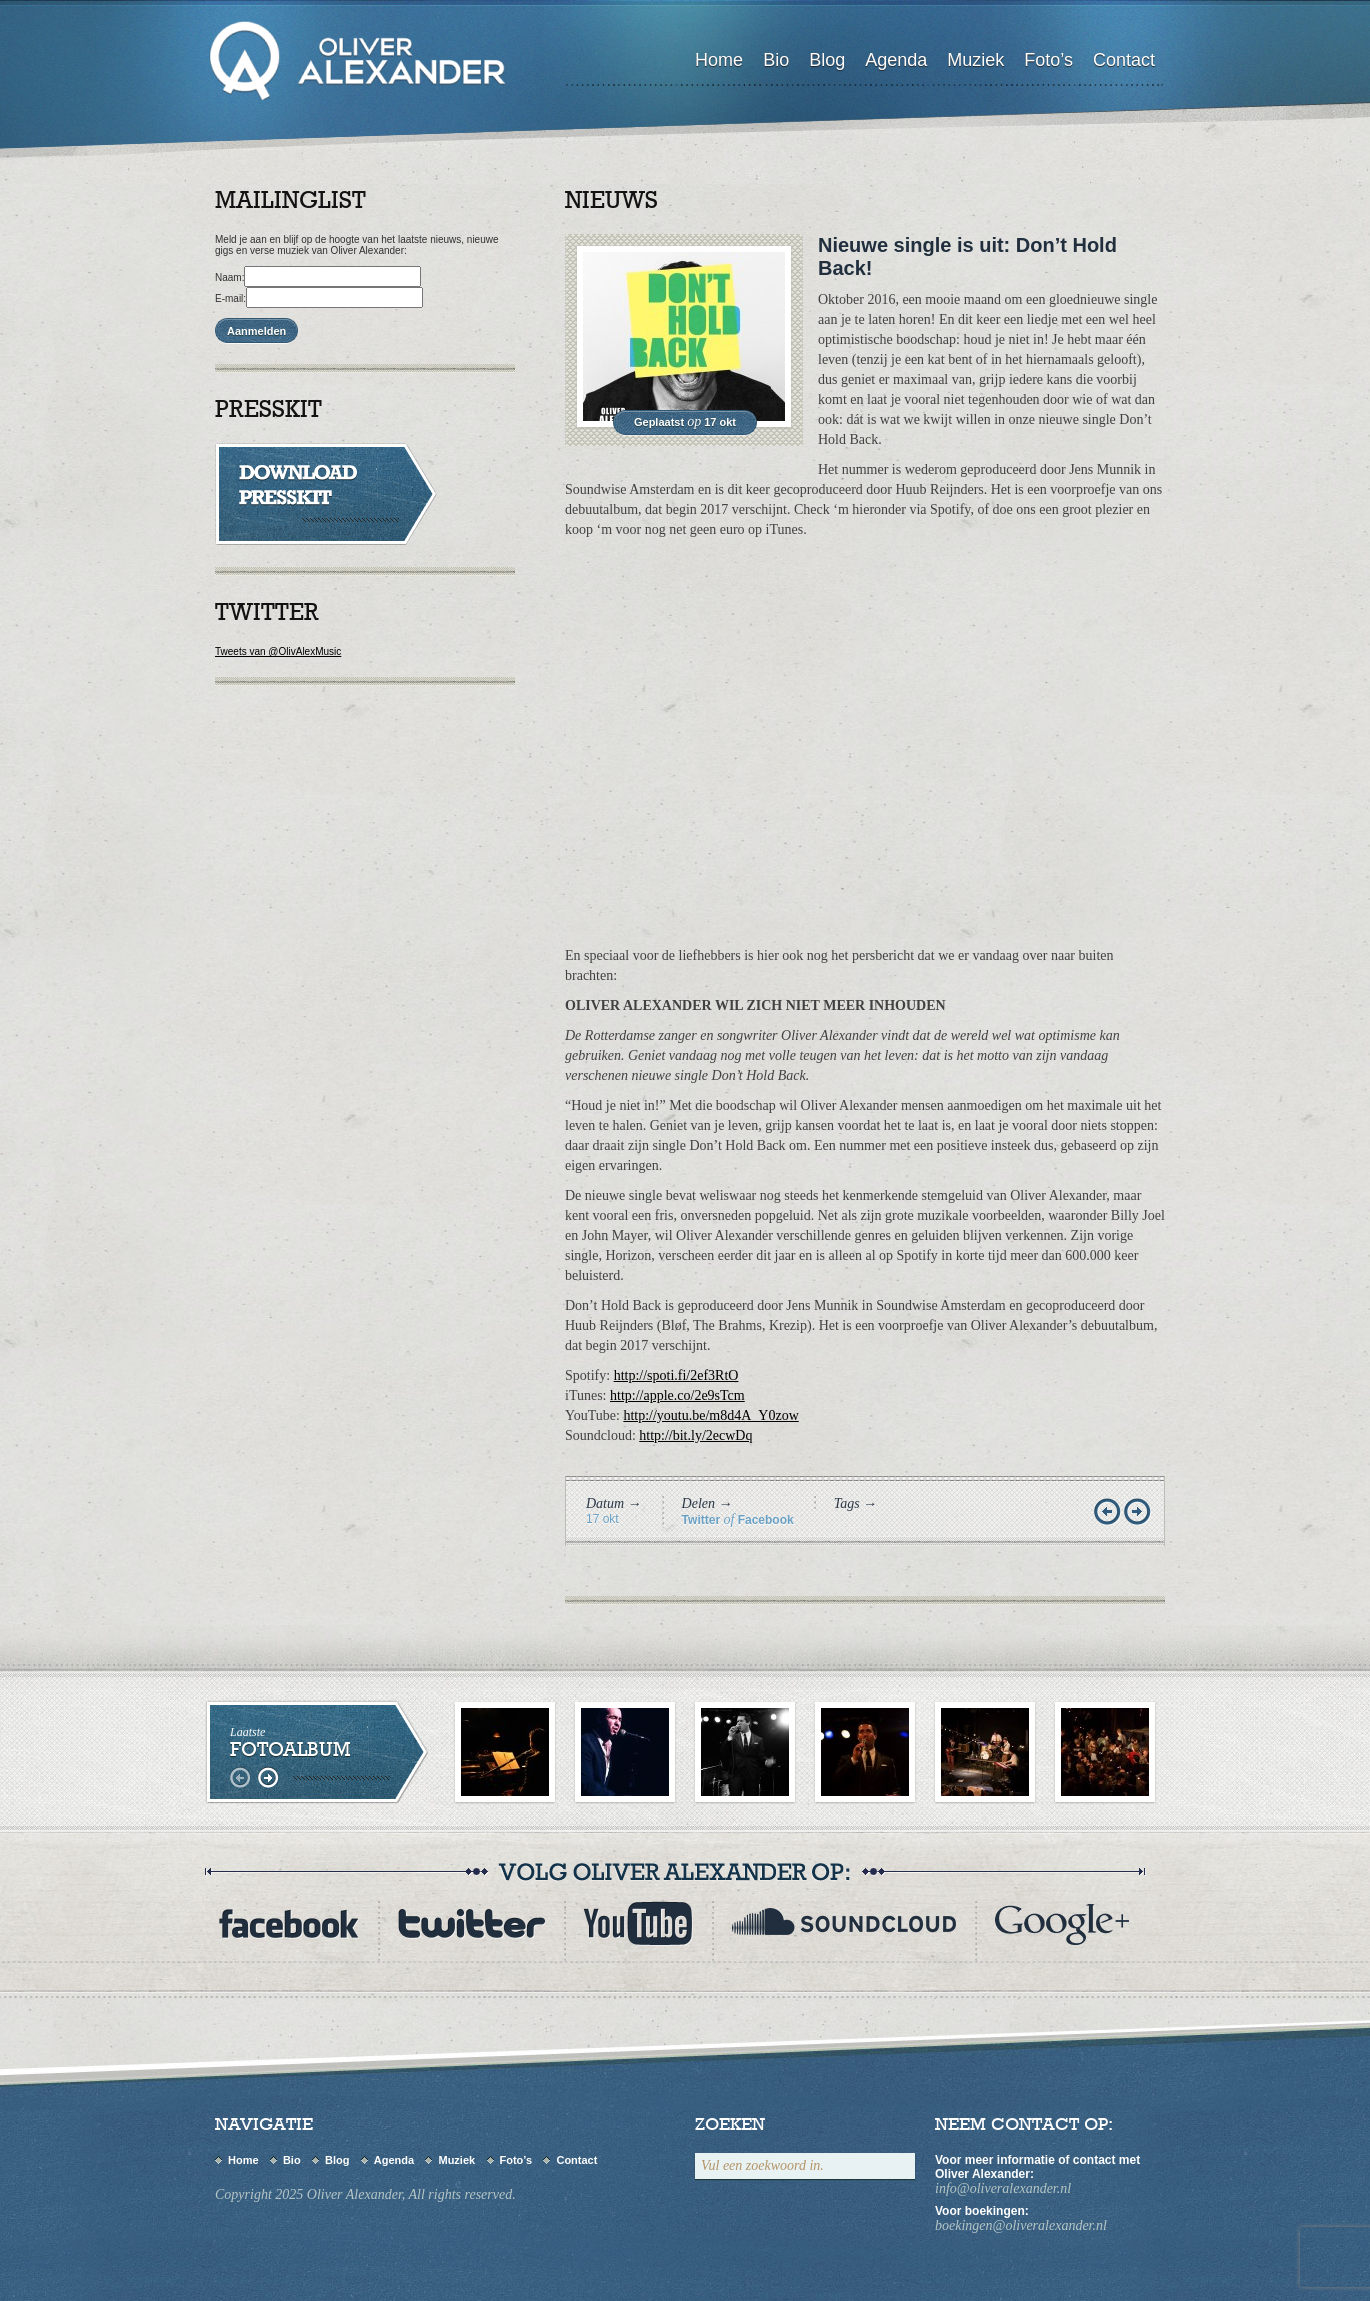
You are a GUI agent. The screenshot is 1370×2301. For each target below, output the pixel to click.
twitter (471, 1923)
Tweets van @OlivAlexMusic (278, 651)
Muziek (975, 60)
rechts (267, 1778)
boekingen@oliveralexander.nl (1021, 2225)
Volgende (1139, 1513)
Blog (827, 60)
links (242, 1778)
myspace (843, 1923)
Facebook (766, 1520)
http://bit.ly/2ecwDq (695, 1435)
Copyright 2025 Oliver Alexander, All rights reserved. (365, 2194)
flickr (1062, 1923)
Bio (776, 60)
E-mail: (230, 298)
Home (719, 60)
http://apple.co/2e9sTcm (677, 1395)
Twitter (701, 1520)
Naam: (229, 277)
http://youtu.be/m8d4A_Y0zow (710, 1415)
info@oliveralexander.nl (1003, 2188)
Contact (1124, 60)
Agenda (896, 60)
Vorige (1109, 1513)
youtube (638, 1923)
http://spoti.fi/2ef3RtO (676, 1375)
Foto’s (1048, 60)
